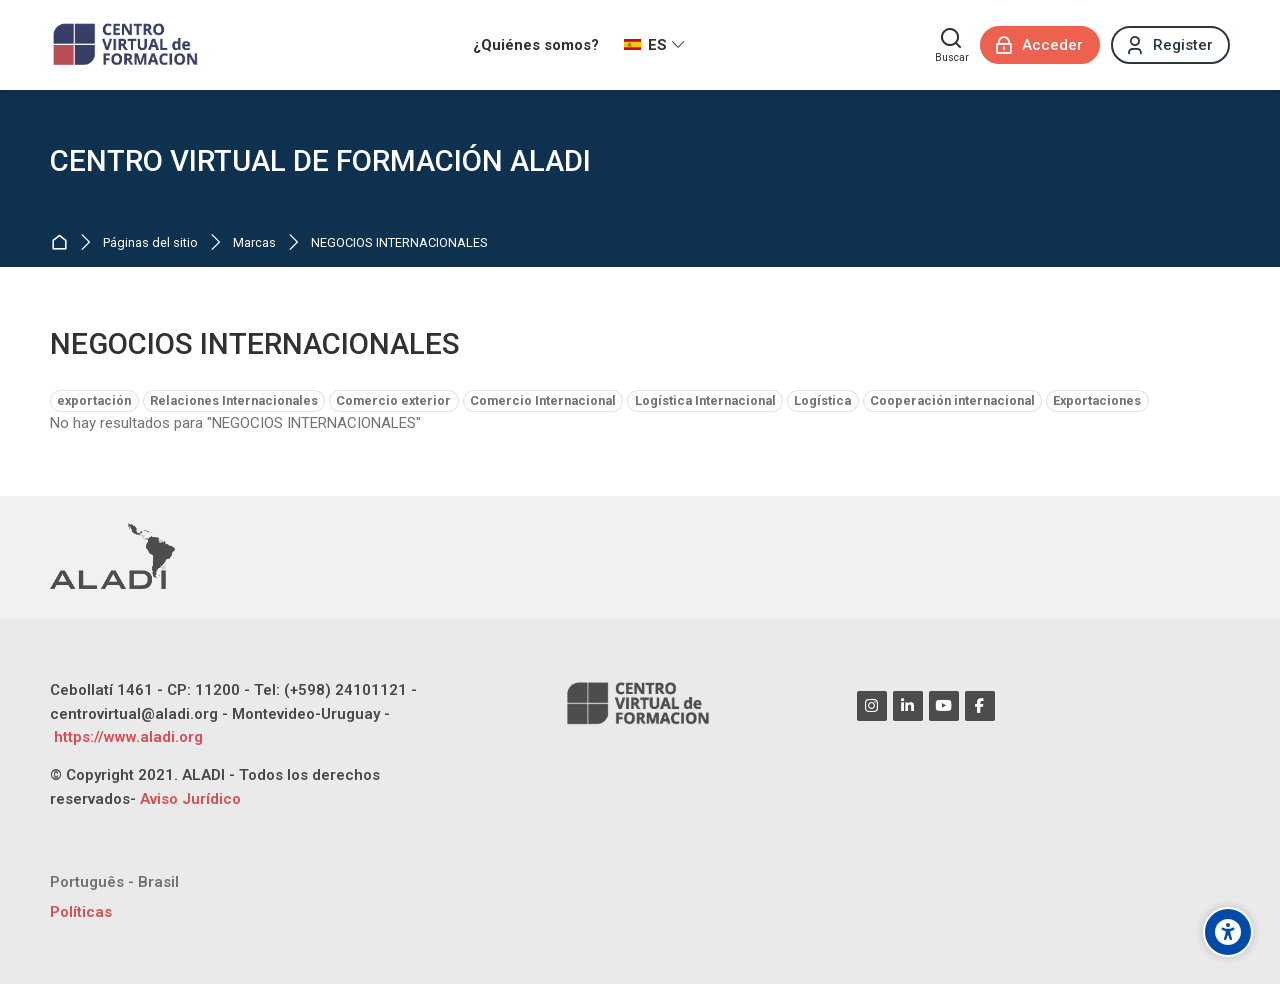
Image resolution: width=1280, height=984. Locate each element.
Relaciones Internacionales (234, 400)
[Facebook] (980, 706)
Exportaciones (1097, 400)
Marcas (254, 243)
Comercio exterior (393, 400)
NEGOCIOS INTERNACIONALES (399, 243)
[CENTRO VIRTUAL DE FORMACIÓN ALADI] (127, 45)
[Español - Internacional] (655, 45)
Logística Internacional (705, 400)
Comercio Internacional (543, 400)
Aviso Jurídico (190, 799)
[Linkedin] (908, 706)
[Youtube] (944, 706)
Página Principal (63, 243)
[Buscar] (952, 45)
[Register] (1170, 45)
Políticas (81, 912)
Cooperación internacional (952, 400)
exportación (94, 400)
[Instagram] (872, 706)
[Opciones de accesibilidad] (1228, 932)
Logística (822, 400)
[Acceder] (1040, 45)
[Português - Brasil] (114, 882)
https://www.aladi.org (126, 737)
